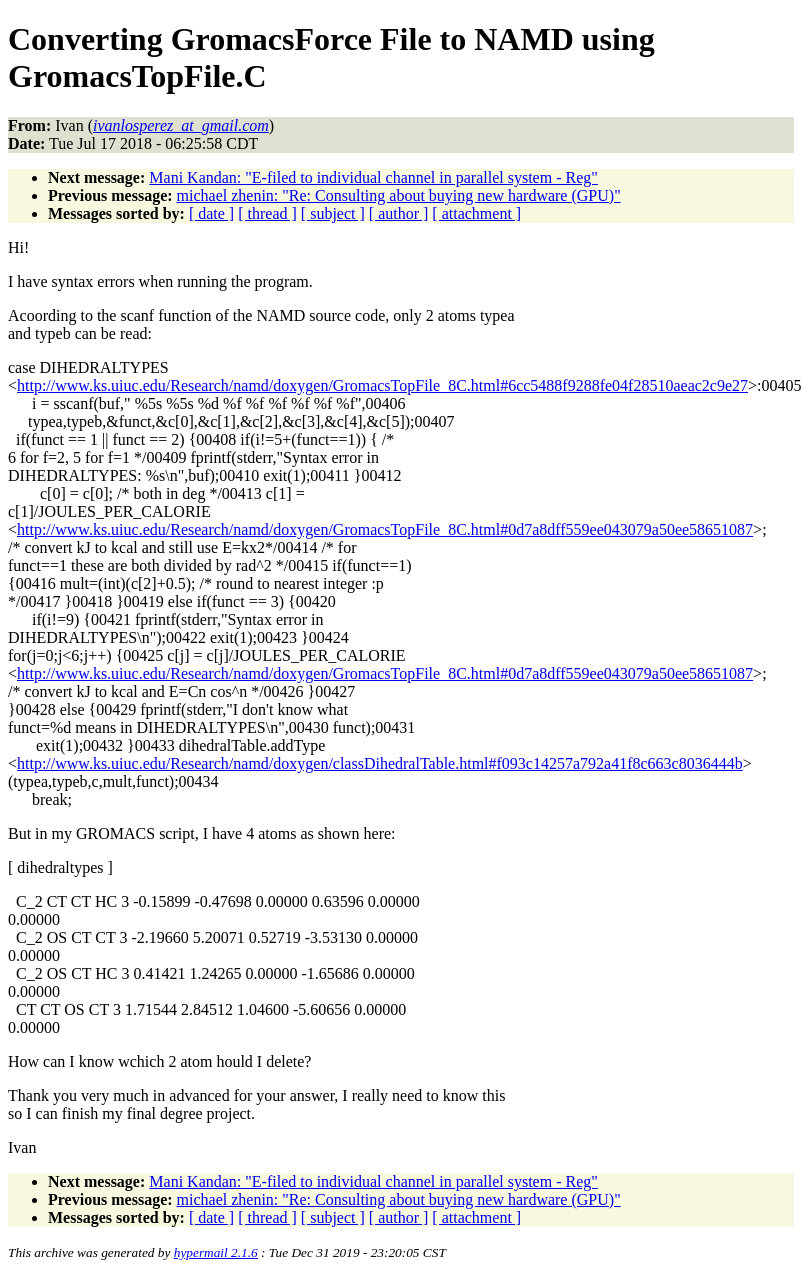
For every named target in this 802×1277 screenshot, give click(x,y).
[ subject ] (333, 213)
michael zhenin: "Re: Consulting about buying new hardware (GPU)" (399, 195)
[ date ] (211, 213)
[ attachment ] (476, 213)
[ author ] (399, 213)
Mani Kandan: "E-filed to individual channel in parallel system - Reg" (373, 177)
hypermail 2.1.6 (216, 1252)
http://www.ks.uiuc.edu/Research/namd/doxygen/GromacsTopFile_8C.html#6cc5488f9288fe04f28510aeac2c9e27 (382, 385)
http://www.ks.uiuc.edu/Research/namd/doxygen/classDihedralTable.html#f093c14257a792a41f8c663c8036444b (380, 763)
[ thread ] (267, 213)
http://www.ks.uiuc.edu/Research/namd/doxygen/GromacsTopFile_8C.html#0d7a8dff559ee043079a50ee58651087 (385, 529)
